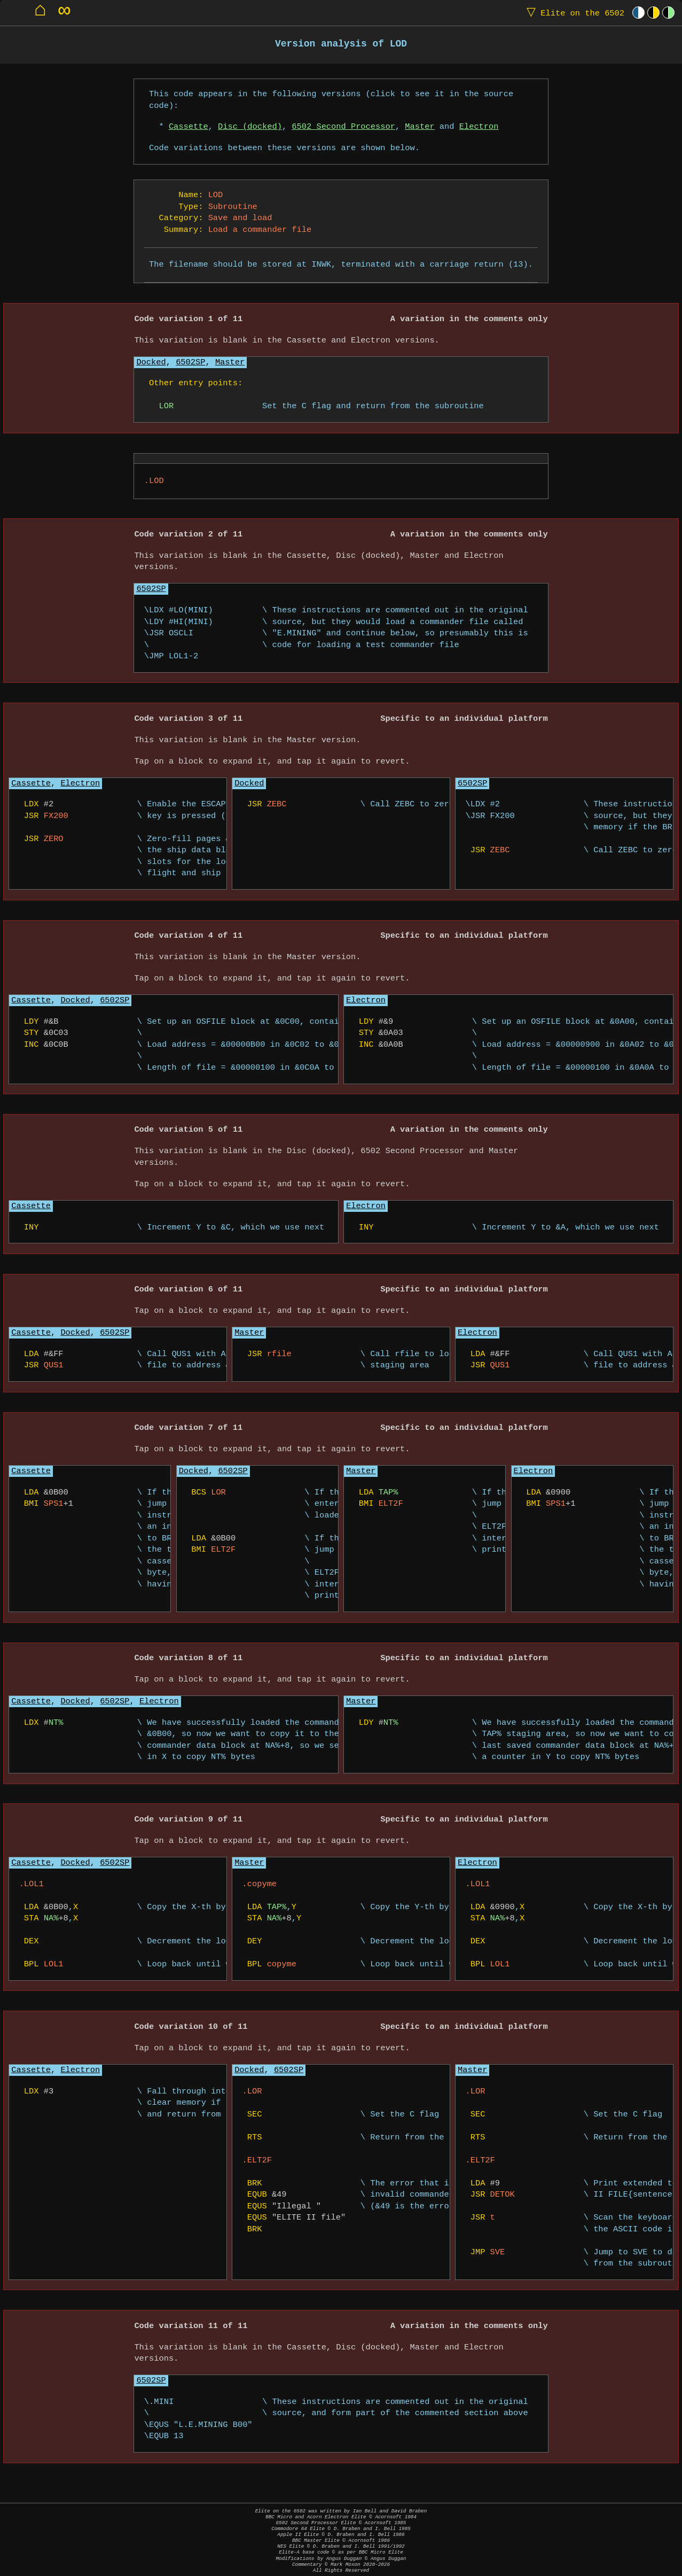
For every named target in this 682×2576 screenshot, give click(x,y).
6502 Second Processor (343, 127)
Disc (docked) (250, 127)
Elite (573, 12)
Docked (151, 362)
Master (419, 127)
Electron (479, 127)
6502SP (190, 362)
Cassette (188, 127)
